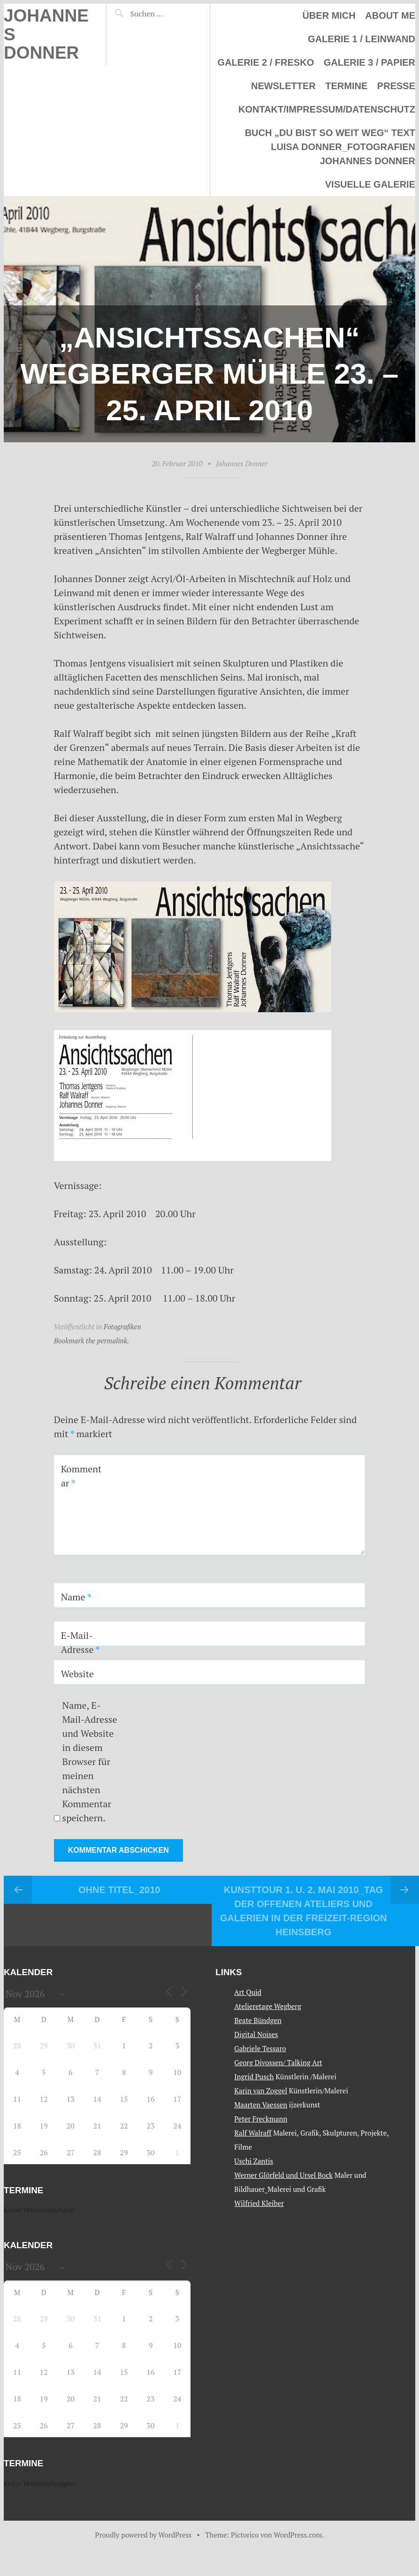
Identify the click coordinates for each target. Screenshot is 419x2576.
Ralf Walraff (252, 2132)
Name (76, 1597)
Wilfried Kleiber (259, 2203)
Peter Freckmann (260, 2118)
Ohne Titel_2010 (119, 1890)
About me (390, 15)
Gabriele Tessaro (260, 2048)
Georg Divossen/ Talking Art (278, 2062)
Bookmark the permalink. (92, 1340)
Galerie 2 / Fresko (266, 62)
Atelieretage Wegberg (267, 2006)
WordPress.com (298, 2534)
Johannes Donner (241, 463)
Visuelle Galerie (370, 184)
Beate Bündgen (258, 2020)
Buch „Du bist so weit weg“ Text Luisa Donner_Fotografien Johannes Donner (330, 147)
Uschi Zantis (253, 2161)
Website (77, 1673)
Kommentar (81, 1475)
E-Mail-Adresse (80, 1642)
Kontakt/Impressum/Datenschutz (326, 109)
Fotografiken (122, 1326)
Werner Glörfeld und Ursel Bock (283, 2175)
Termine (346, 86)
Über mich (328, 15)
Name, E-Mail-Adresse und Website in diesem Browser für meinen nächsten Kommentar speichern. (89, 1761)
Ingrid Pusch (254, 2076)
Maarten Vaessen (260, 2104)
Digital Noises (256, 2034)
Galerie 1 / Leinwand (361, 39)
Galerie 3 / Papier (369, 62)
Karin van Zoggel (260, 2090)
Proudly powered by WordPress (143, 2534)
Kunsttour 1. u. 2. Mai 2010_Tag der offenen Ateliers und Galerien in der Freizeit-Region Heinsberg (303, 1911)
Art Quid (247, 1992)
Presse (396, 86)
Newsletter (283, 86)
